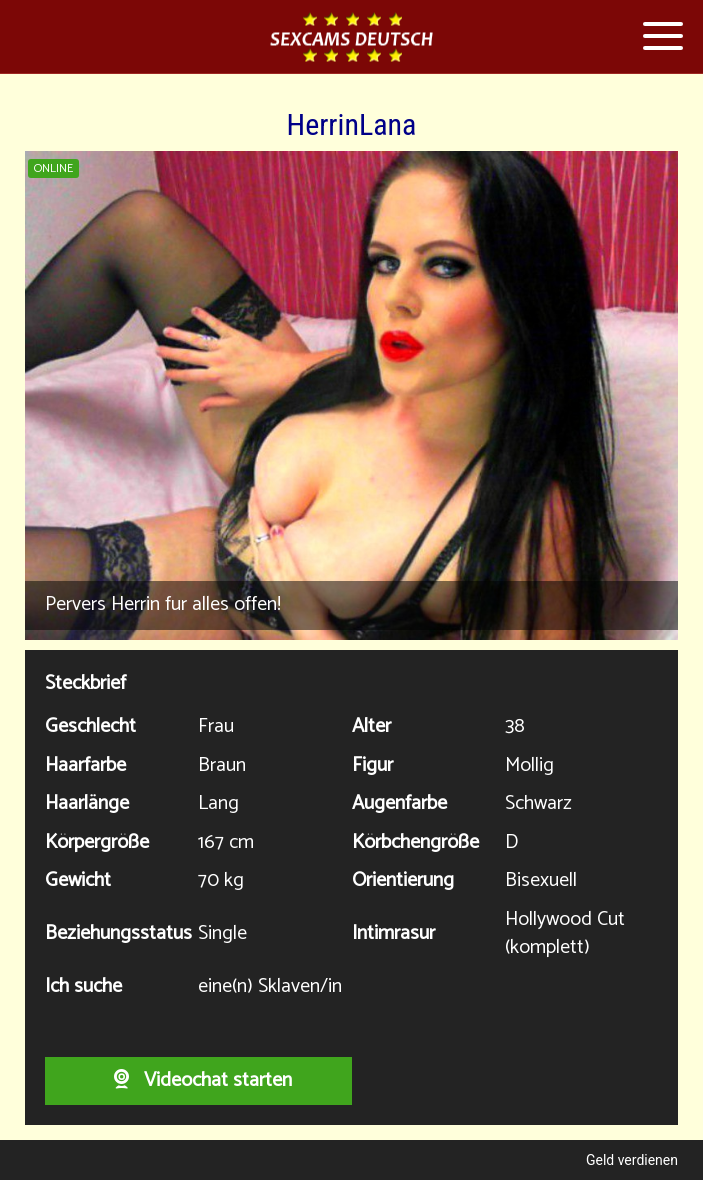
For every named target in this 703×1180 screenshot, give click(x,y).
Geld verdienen (632, 1160)
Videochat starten (198, 1080)
